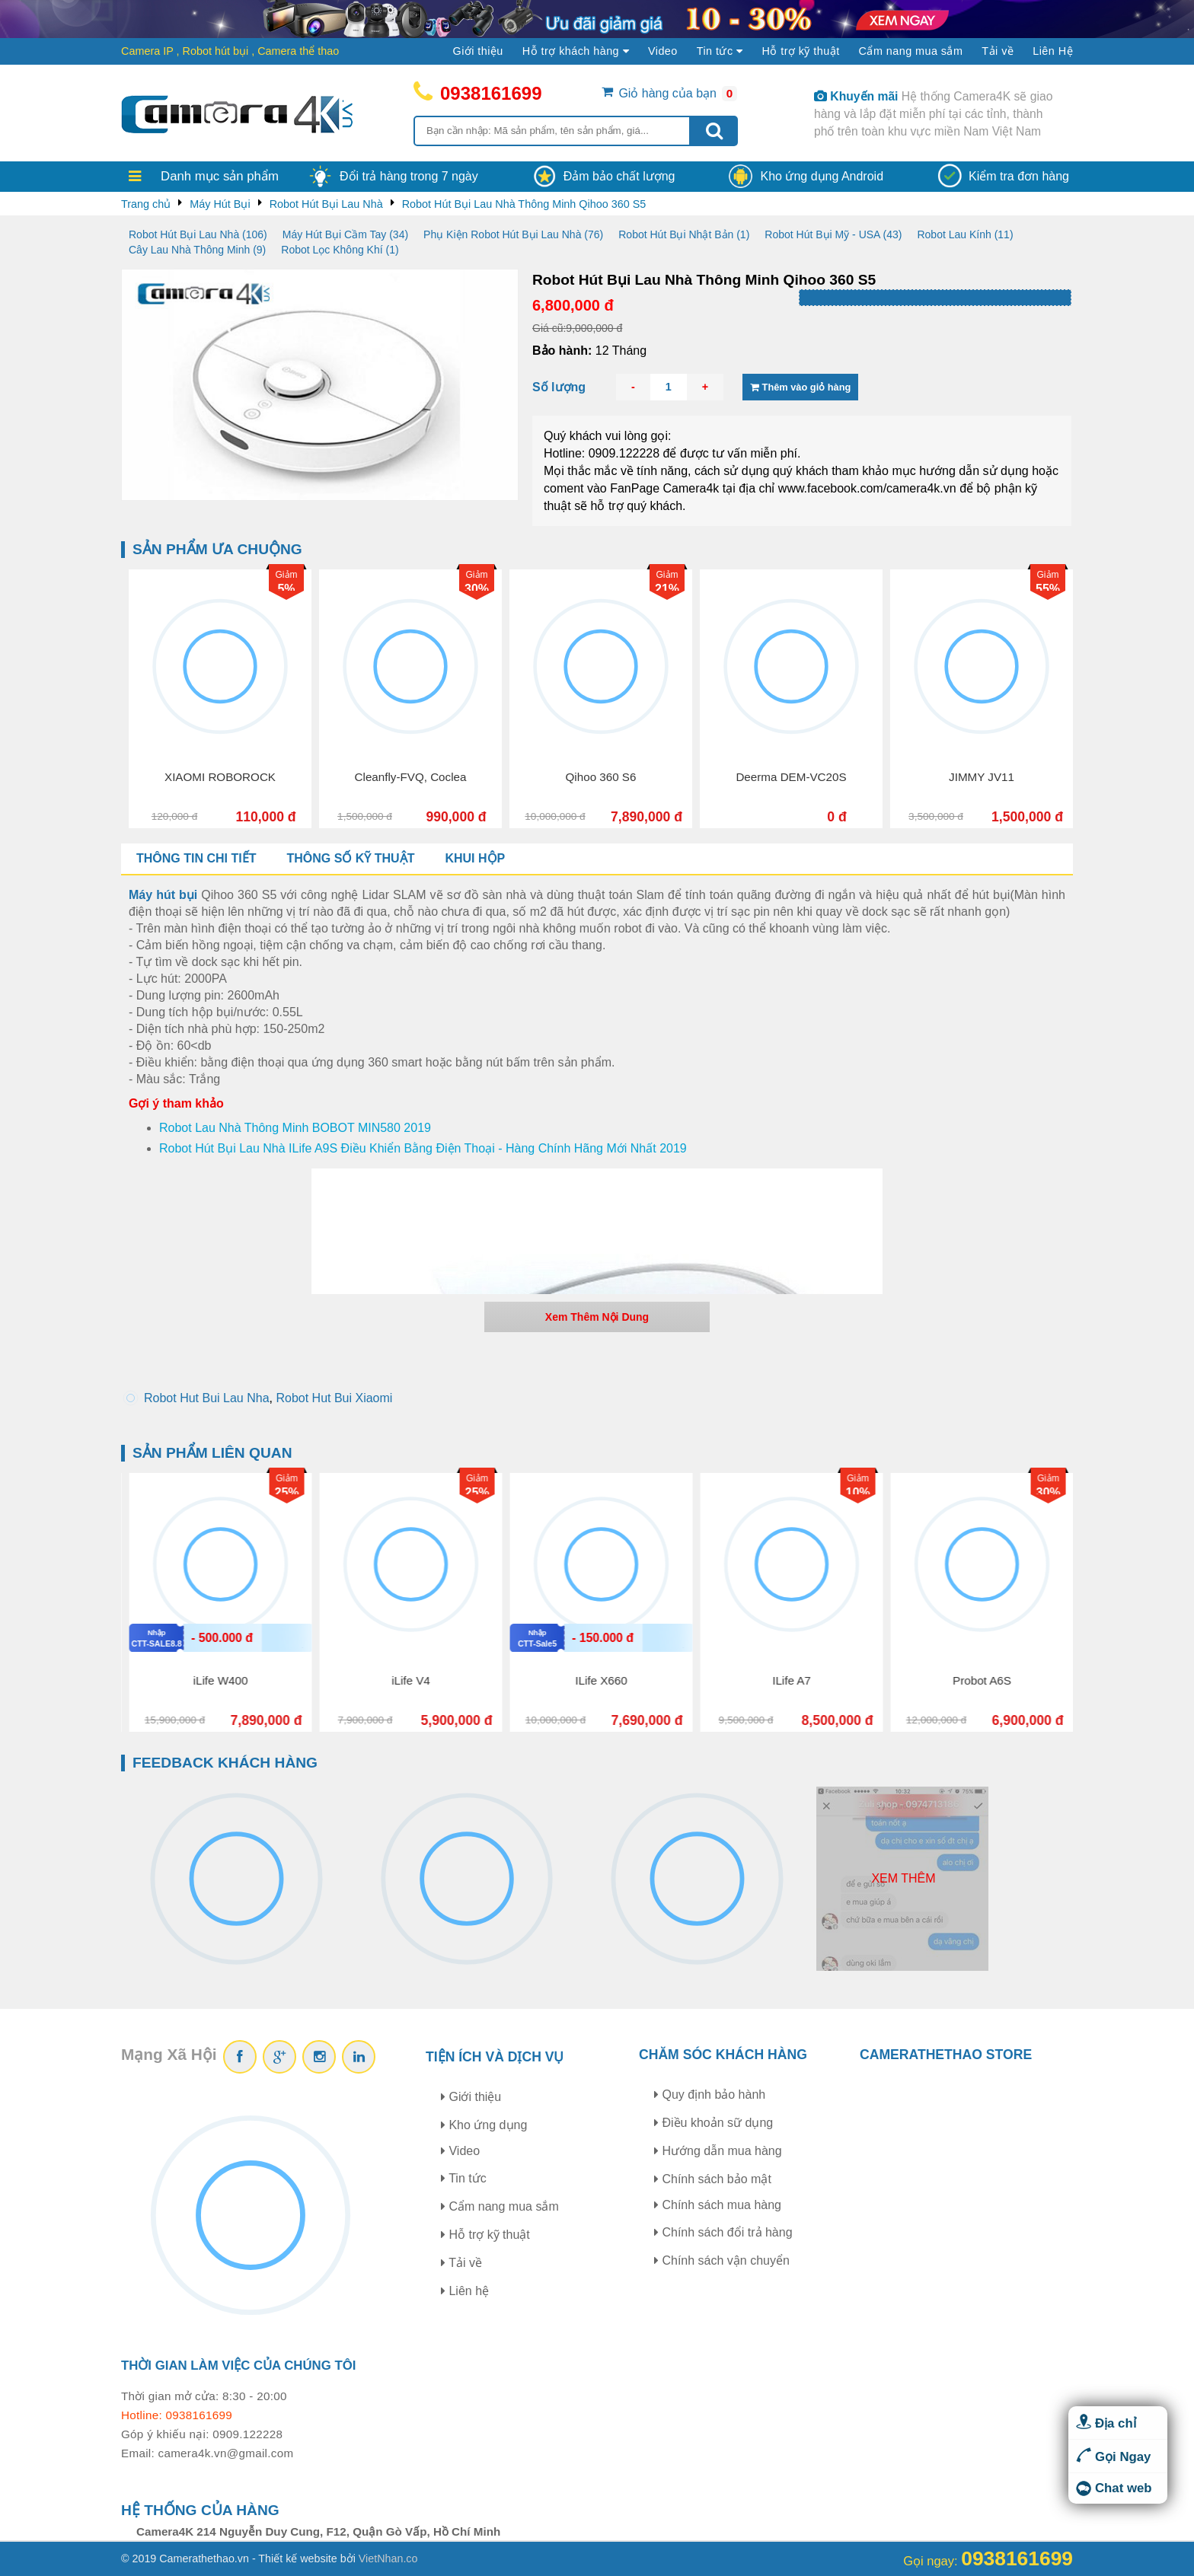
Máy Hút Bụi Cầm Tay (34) (345, 234)
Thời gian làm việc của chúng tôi (238, 2365)
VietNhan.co (388, 2558)
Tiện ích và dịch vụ (495, 2056)
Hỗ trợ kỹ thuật (800, 51)
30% (639, 588)
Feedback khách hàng (225, 1763)
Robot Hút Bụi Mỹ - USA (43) (833, 234)
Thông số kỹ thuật (350, 858)
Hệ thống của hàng (200, 2510)
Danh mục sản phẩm (220, 176)
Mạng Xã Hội (169, 2054)
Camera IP (147, 51)
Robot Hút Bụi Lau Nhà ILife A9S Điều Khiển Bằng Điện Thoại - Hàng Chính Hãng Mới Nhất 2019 (423, 1148)
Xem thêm (903, 1878)
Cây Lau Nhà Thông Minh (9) (197, 250)
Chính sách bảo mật (712, 2179)
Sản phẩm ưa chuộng (217, 549)
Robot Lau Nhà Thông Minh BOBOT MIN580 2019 (295, 1127)
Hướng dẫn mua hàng (718, 2150)
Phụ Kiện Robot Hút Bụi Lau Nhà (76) (513, 234)
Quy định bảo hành (709, 2094)
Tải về (998, 51)
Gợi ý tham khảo (176, 1103)
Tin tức (464, 2178)
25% (474, 1492)
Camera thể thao (298, 51)
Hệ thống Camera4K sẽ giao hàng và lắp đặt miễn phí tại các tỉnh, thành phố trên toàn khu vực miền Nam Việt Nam (933, 114)
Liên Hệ (1053, 51)
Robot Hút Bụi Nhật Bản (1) (683, 234)
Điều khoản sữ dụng (713, 2122)
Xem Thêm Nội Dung (597, 1317)
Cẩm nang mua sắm (911, 51)
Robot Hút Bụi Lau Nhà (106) (198, 234)
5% (449, 588)
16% (284, 1492)
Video (663, 51)
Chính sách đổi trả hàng (723, 2232)
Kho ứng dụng (484, 2125)
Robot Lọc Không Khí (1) (339, 250)
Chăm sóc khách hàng (723, 2054)
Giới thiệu (478, 51)
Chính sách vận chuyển (722, 2260)
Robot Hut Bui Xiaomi (334, 1398)
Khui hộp (475, 858)
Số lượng (559, 387)
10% (1045, 1492)
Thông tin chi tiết (196, 858)
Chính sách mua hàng (717, 2204)
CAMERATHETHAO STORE (946, 2054)
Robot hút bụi (216, 51)
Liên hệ (465, 2290)
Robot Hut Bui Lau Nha (207, 1398)
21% (830, 588)
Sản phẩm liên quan (212, 1453)
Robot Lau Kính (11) (965, 234)
